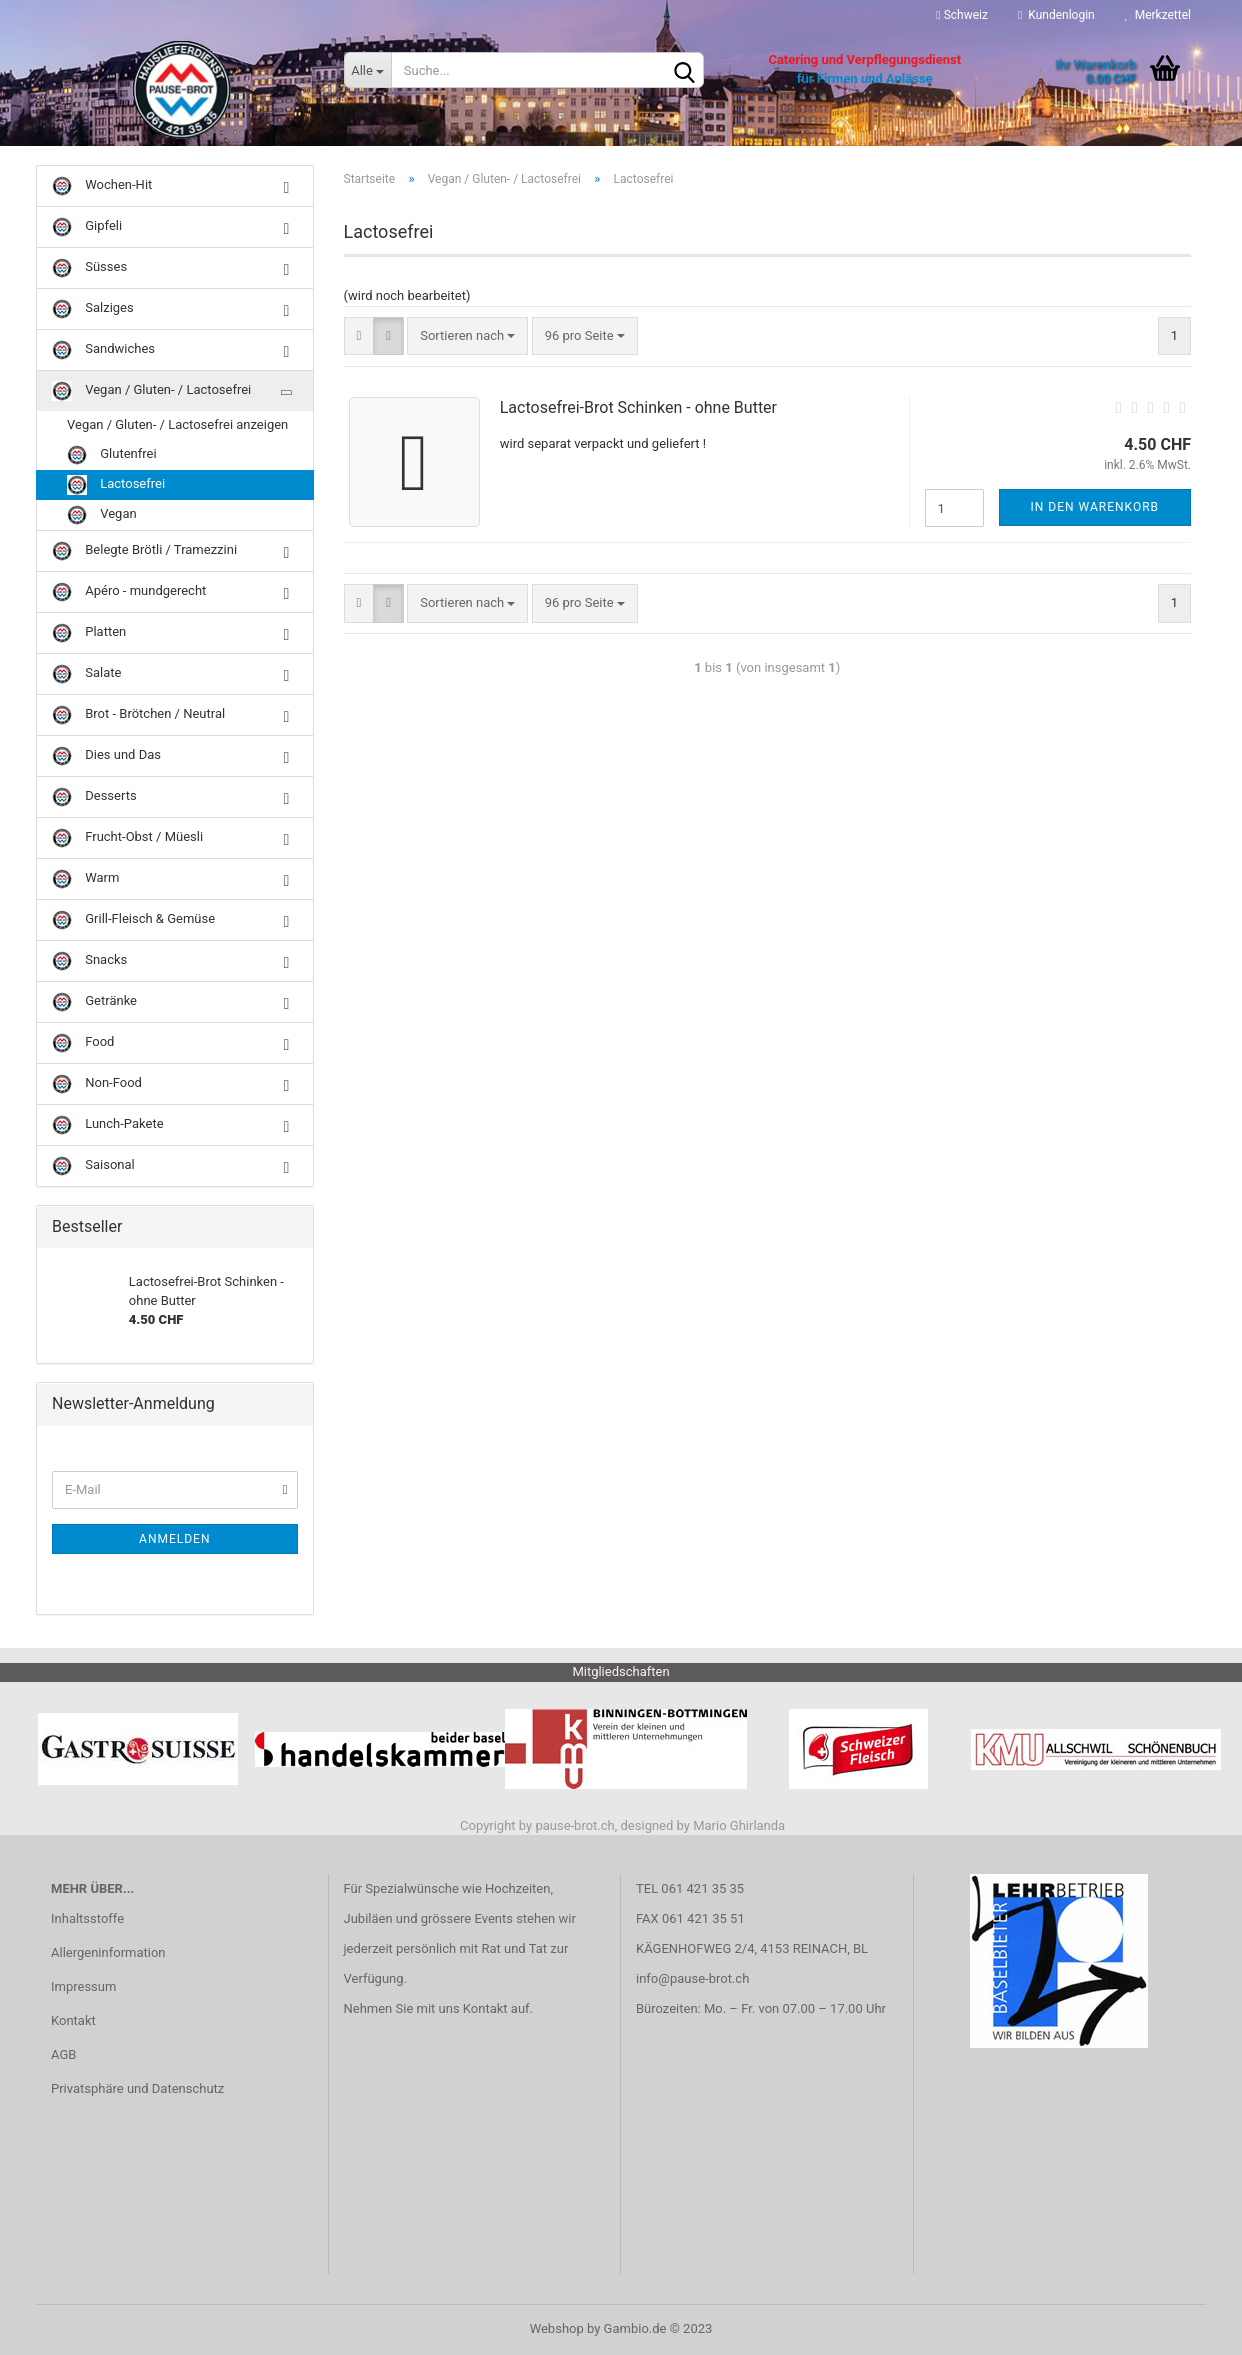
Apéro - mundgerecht (129, 592)
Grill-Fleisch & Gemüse (133, 920)
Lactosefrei (116, 485)
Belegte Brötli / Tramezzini (144, 551)
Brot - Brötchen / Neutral (138, 715)
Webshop (557, 2328)
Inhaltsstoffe (87, 1918)
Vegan (102, 515)
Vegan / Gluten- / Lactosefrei (151, 391)
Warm (85, 879)
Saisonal (93, 1166)
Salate (86, 674)
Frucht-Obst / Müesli (127, 838)
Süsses (89, 268)
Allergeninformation (108, 1952)
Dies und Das (106, 756)
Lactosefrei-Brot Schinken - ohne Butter (638, 407)
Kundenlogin (1056, 15)
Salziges (93, 309)
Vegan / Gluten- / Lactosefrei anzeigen (177, 424)
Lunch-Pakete (108, 1125)
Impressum (83, 1986)
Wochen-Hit (102, 186)
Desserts (94, 797)
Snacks (89, 961)
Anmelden (174, 1539)
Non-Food (97, 1084)
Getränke (94, 1002)
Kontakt (73, 2020)
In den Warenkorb (1095, 507)
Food (83, 1043)
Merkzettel (1158, 15)
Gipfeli (87, 227)
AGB (63, 2054)
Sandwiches (103, 350)
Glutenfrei (112, 455)
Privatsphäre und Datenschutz (137, 2088)
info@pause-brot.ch (692, 1978)
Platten (89, 633)
